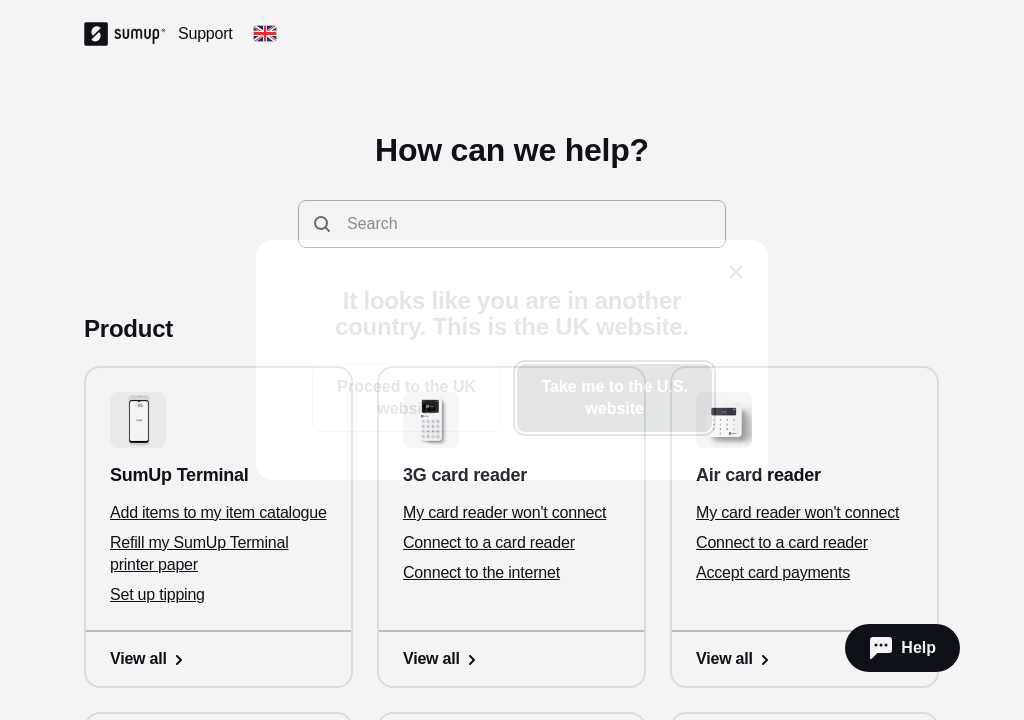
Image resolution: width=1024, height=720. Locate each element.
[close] (736, 272)
